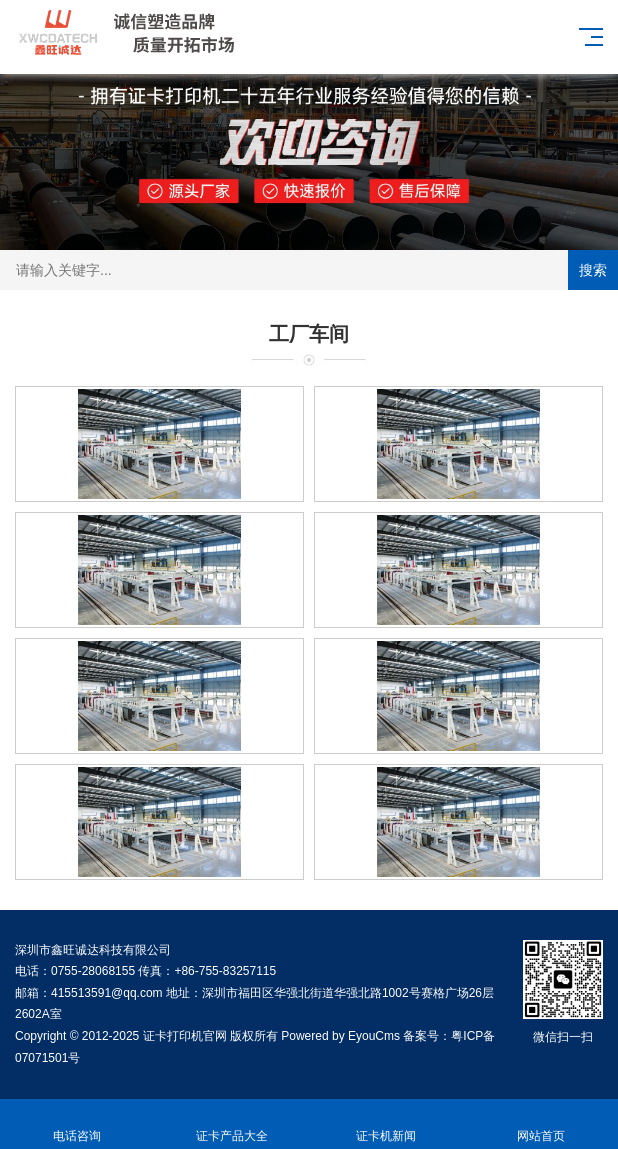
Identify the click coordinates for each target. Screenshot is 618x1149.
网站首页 (541, 1124)
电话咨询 (77, 1124)
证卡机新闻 (386, 1124)
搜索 (593, 270)
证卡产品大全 (232, 1124)
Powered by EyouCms (339, 1036)
